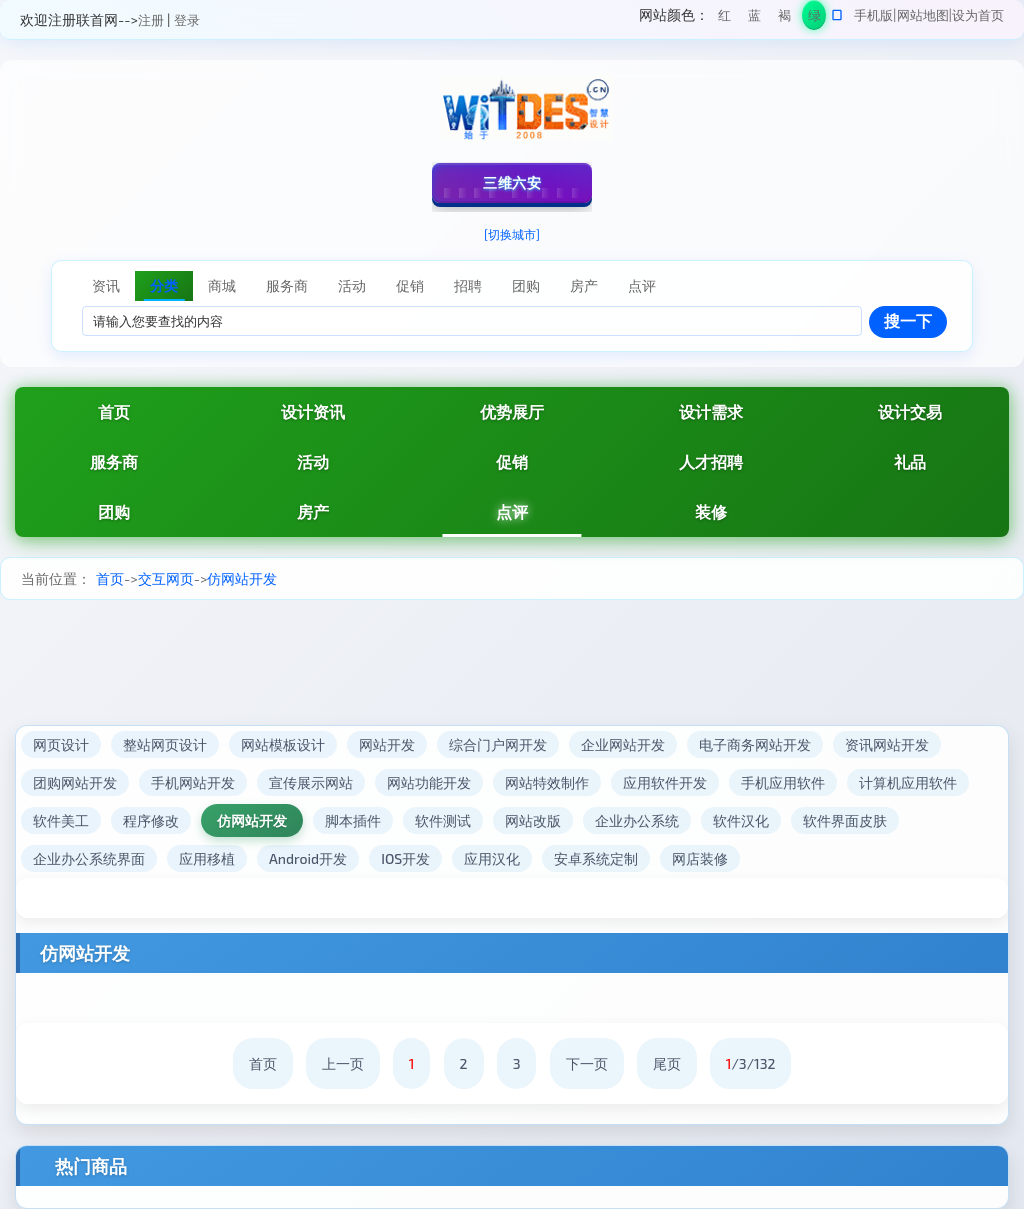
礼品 (910, 461)
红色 (724, 18)
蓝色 (754, 18)
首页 (114, 411)
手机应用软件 (783, 782)
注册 (151, 20)
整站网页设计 (165, 744)
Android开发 (308, 858)
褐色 (784, 18)
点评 (512, 511)
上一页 (343, 1063)
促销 (512, 461)
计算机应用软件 (908, 782)
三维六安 (512, 182)
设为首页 (978, 15)
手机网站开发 (193, 782)
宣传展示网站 (311, 782)
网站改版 (533, 820)
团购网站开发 (75, 782)
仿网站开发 (242, 578)
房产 (313, 511)
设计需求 (711, 411)
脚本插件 (353, 820)
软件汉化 (741, 820)
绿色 (814, 18)
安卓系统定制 (596, 858)
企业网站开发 (623, 744)
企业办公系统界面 (89, 858)
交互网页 (166, 578)
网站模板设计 (283, 744)
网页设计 (61, 744)
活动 (313, 461)
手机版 (873, 15)
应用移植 (207, 858)
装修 (711, 511)
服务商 (114, 461)
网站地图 (923, 15)
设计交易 (910, 411)
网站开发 (387, 744)
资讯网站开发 (887, 744)
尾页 (667, 1063)
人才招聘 (711, 461)
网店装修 (700, 858)
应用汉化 (492, 858)
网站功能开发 (429, 782)
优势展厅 (512, 411)
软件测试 (443, 820)
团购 (114, 511)
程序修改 (151, 820)
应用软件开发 (665, 782)
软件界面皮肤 (845, 820)
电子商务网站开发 (755, 744)
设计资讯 (313, 411)
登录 (187, 20)
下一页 (587, 1063)
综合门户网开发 (498, 744)
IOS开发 (405, 858)
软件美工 (61, 820)
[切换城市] (512, 234)
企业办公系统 (637, 820)
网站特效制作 (547, 782)
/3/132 (751, 1063)
